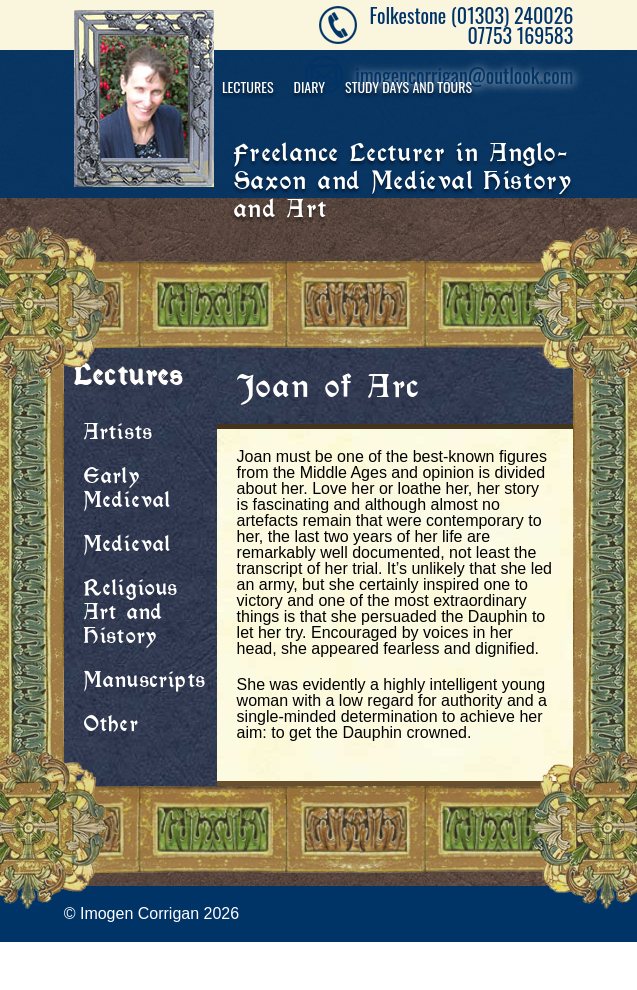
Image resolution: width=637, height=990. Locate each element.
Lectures (247, 86)
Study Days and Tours (408, 86)
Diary (310, 86)
